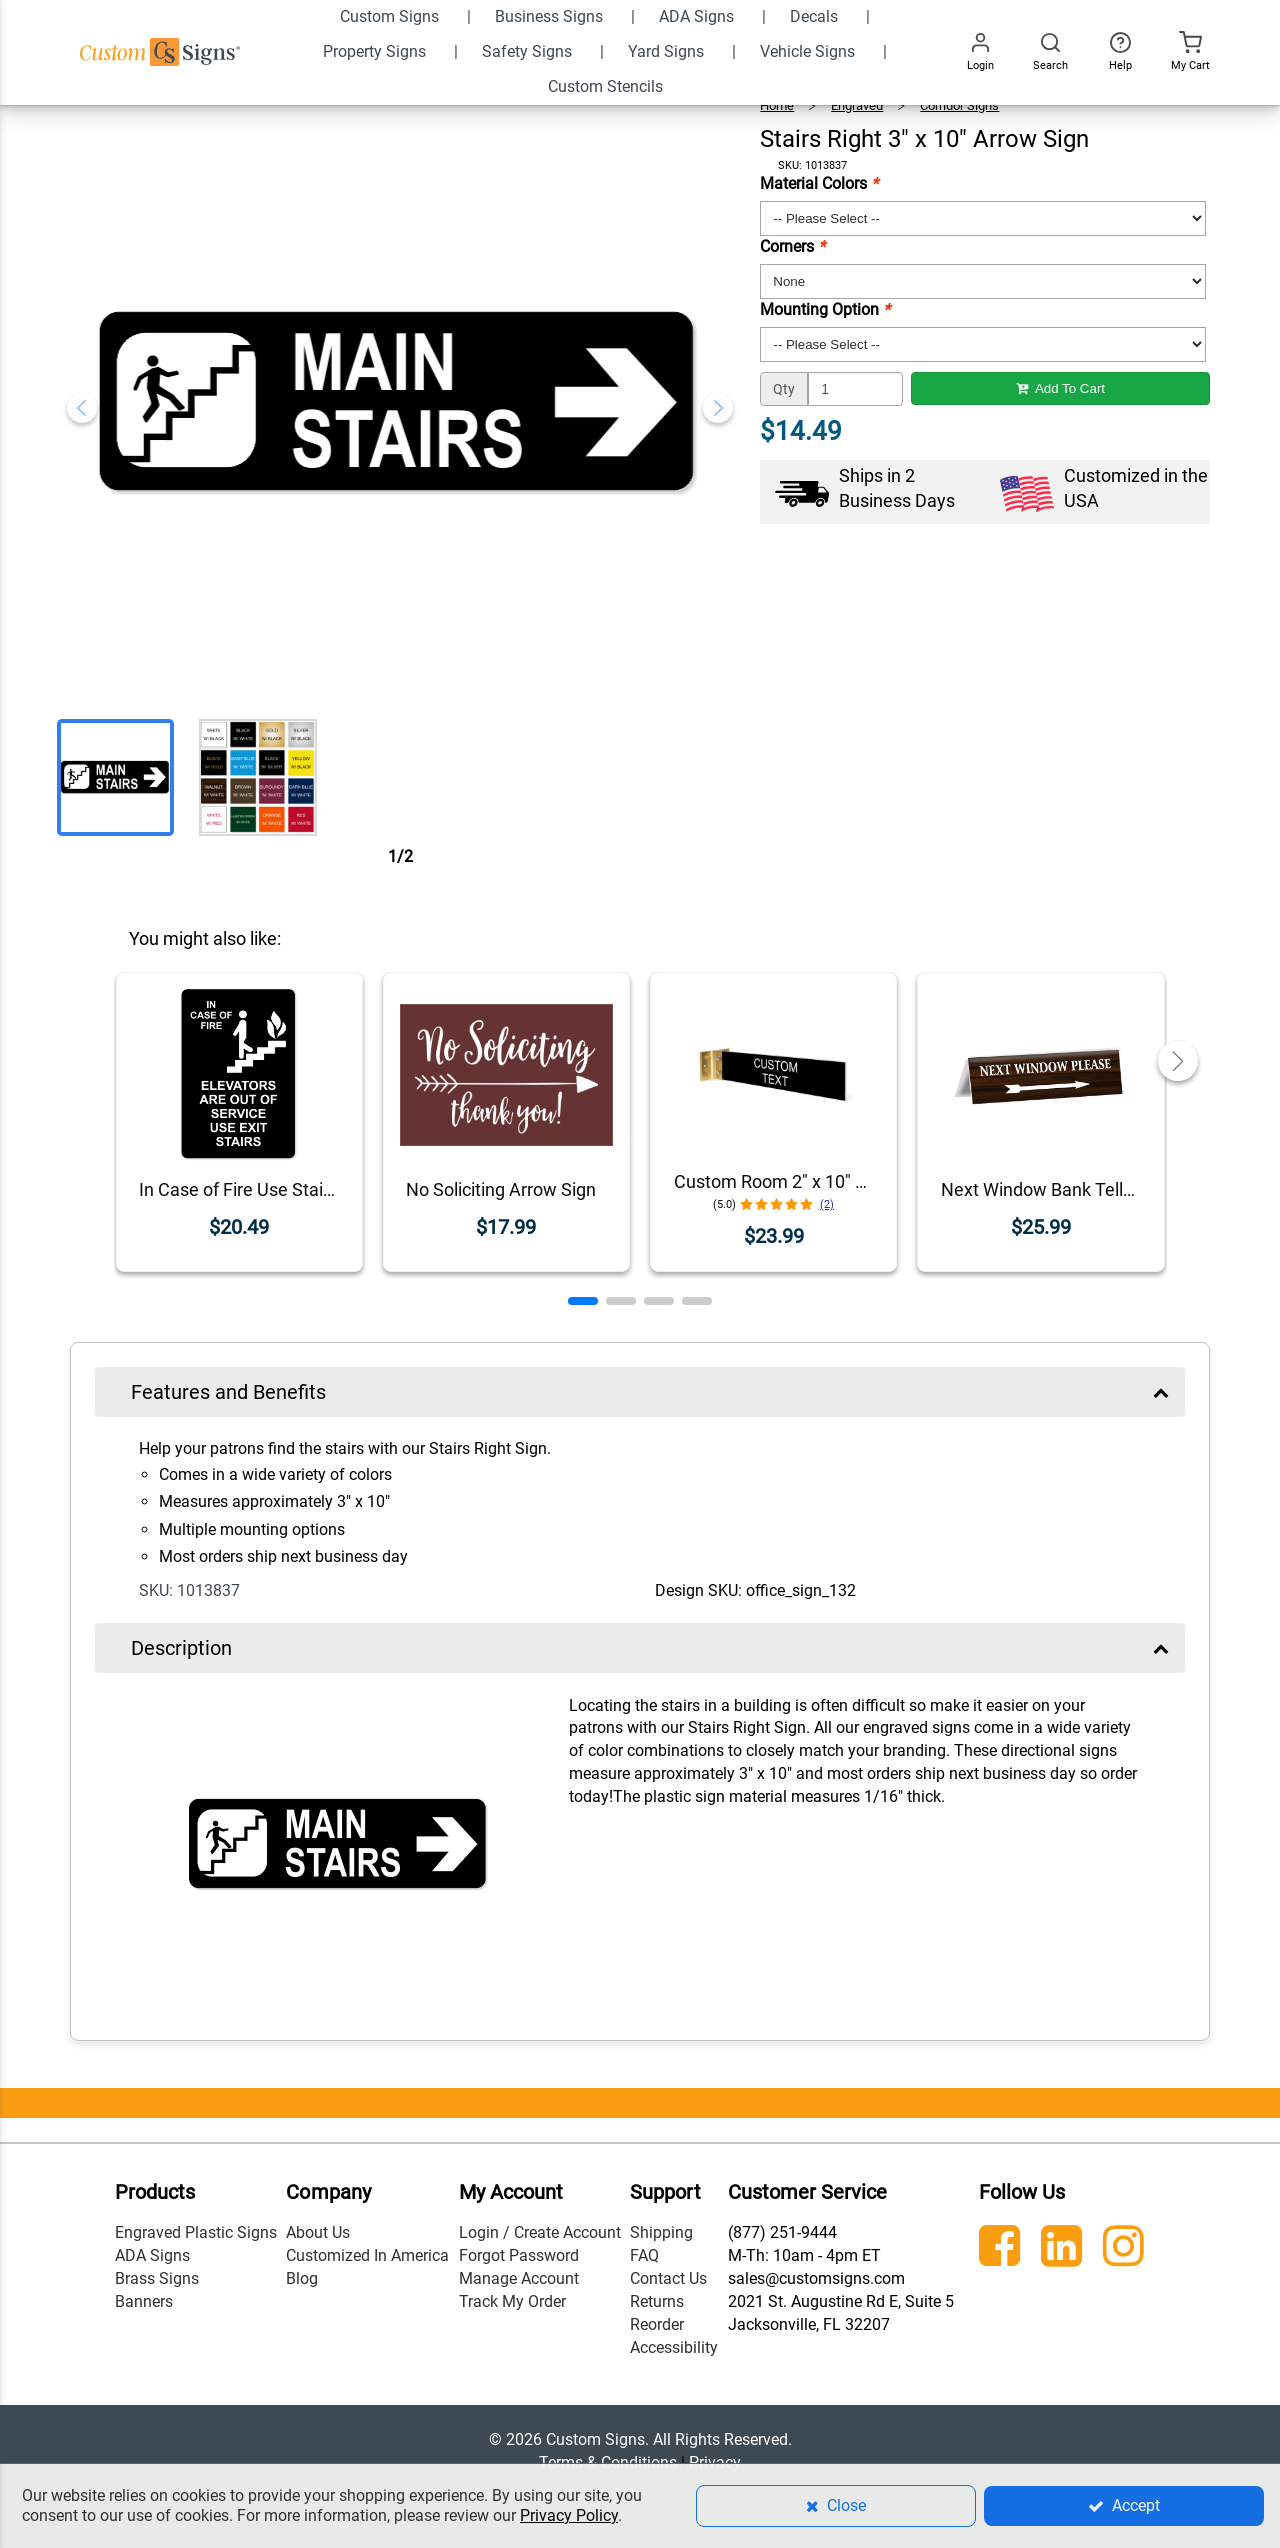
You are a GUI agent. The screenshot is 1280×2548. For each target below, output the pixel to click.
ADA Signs (152, 2255)
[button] (583, 1301)
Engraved (857, 105)
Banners (144, 2301)
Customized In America (367, 2255)
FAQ (644, 2255)
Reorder (657, 2324)
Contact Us (668, 2278)
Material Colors (819, 183)
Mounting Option (825, 309)
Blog (302, 2278)
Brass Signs (157, 2278)
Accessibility (674, 2347)
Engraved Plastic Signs (196, 2232)
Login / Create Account (540, 2232)
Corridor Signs (959, 105)
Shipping (661, 2232)
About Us (318, 2232)
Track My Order (512, 2301)
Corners (792, 246)
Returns (657, 2301)
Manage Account (519, 2278)
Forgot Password (519, 2255)
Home (777, 105)
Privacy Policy (569, 2515)
